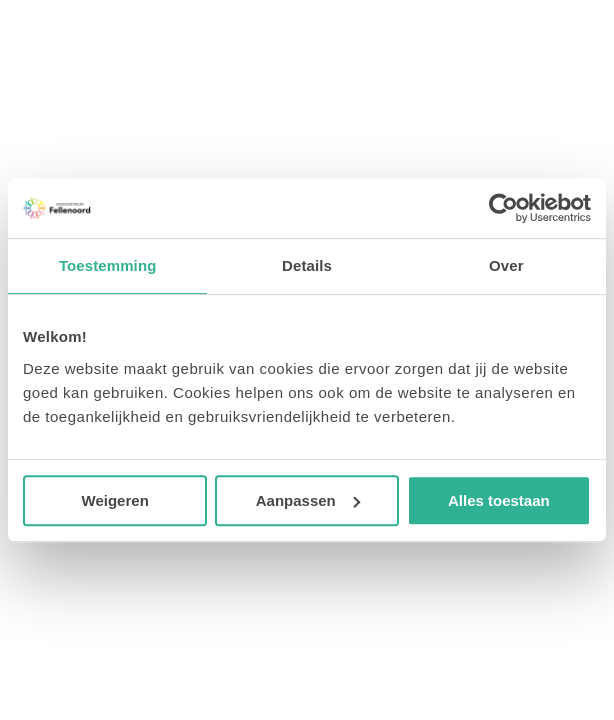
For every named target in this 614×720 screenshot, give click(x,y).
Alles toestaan (499, 500)
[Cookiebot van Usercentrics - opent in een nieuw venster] (503, 208)
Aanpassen (308, 500)
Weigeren (115, 500)
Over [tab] (506, 265)
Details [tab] (307, 265)
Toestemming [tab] (108, 265)
